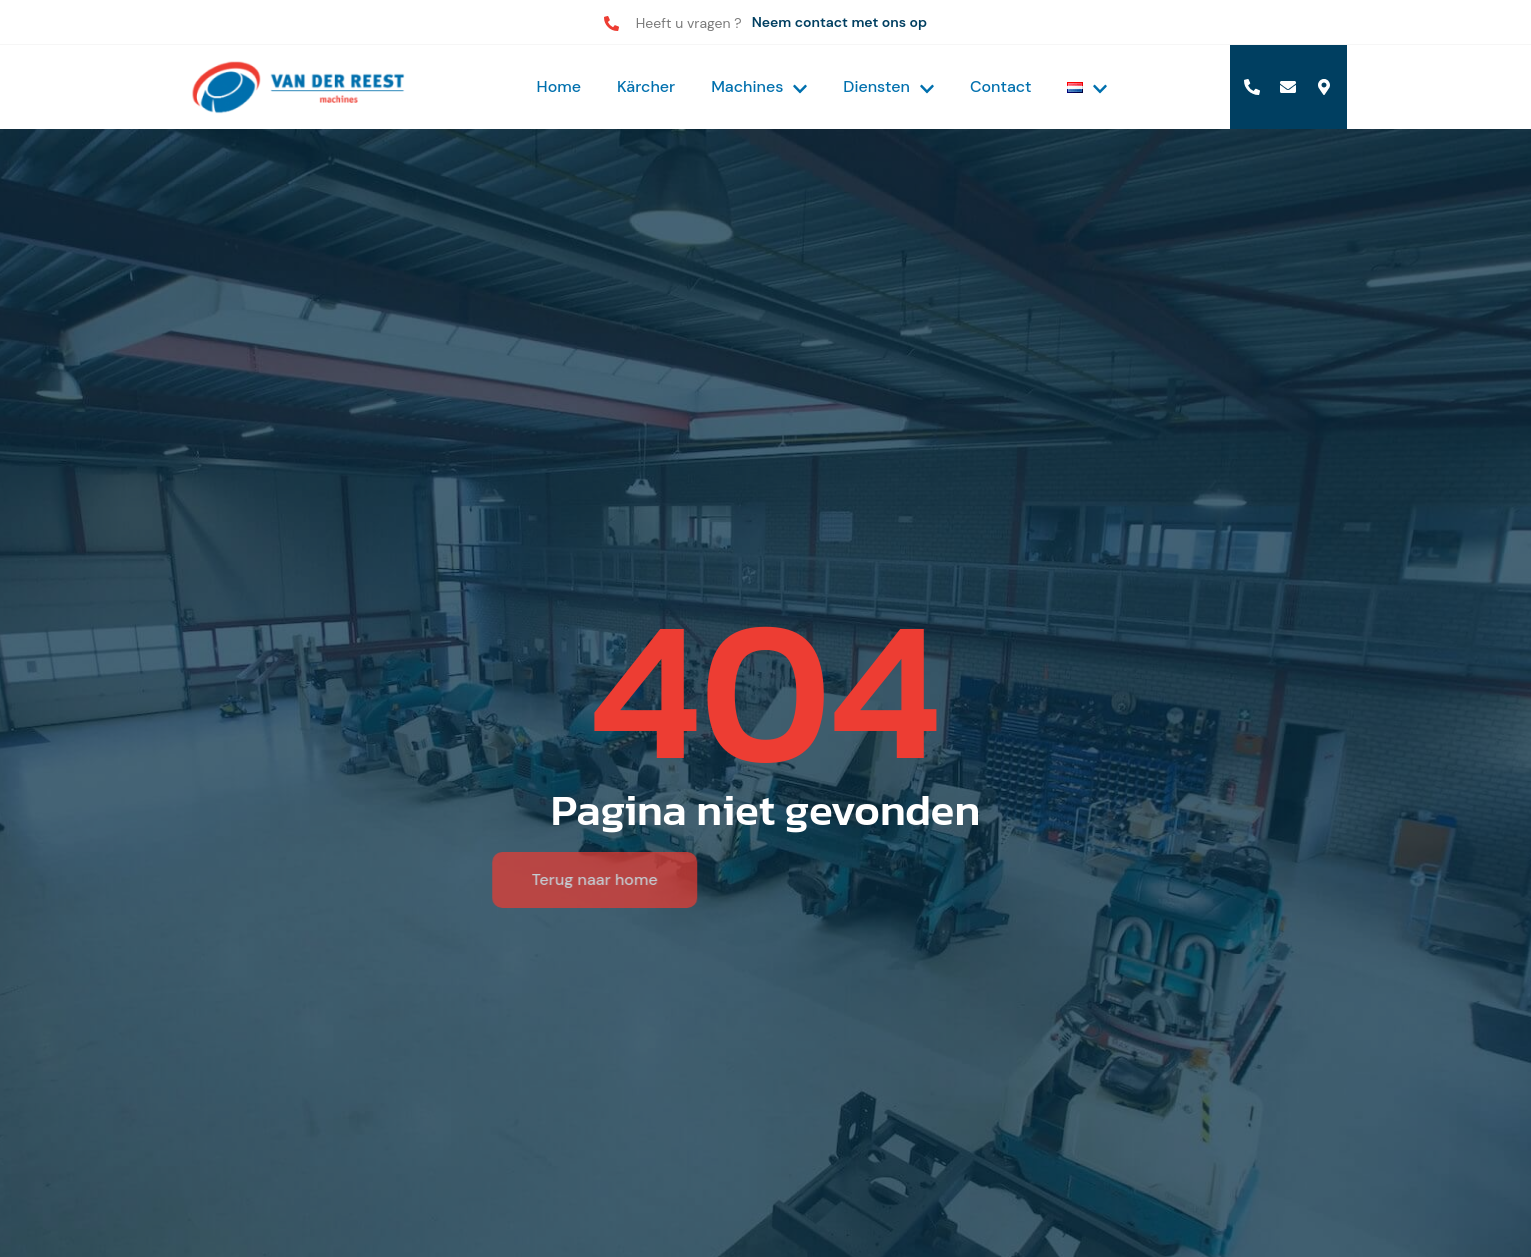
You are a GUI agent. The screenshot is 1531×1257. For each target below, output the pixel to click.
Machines (759, 86)
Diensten (888, 86)
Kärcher (646, 86)
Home (559, 86)
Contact (1001, 86)
